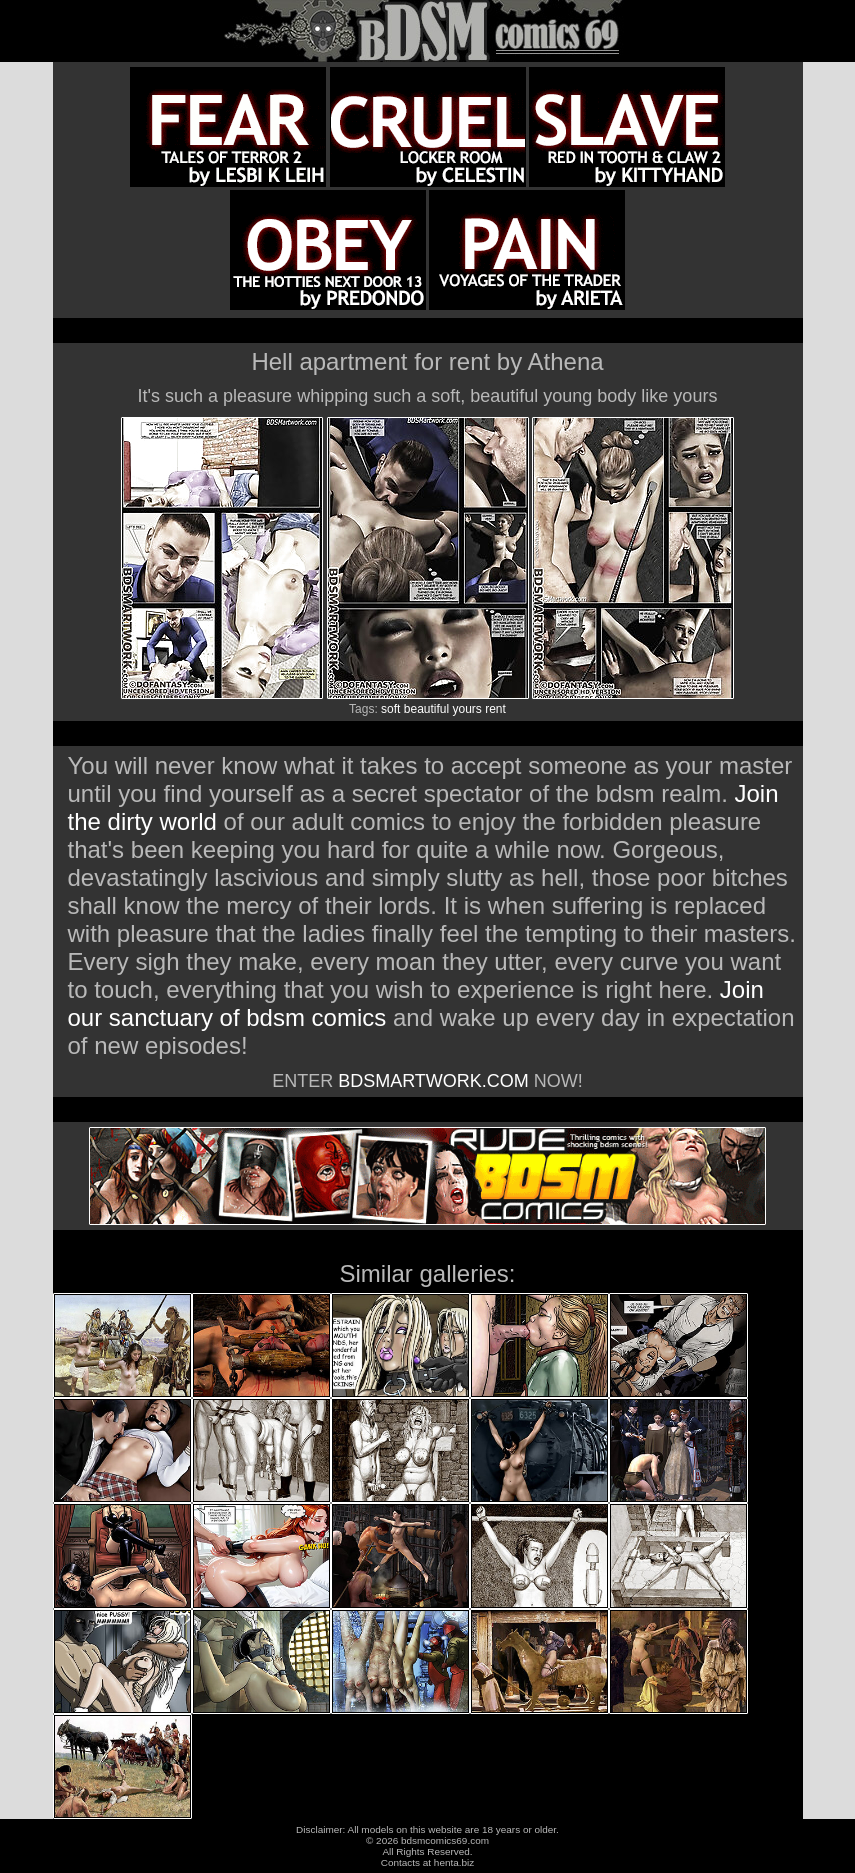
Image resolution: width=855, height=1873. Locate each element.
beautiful (426, 709)
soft (390, 709)
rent (495, 709)
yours (467, 709)
